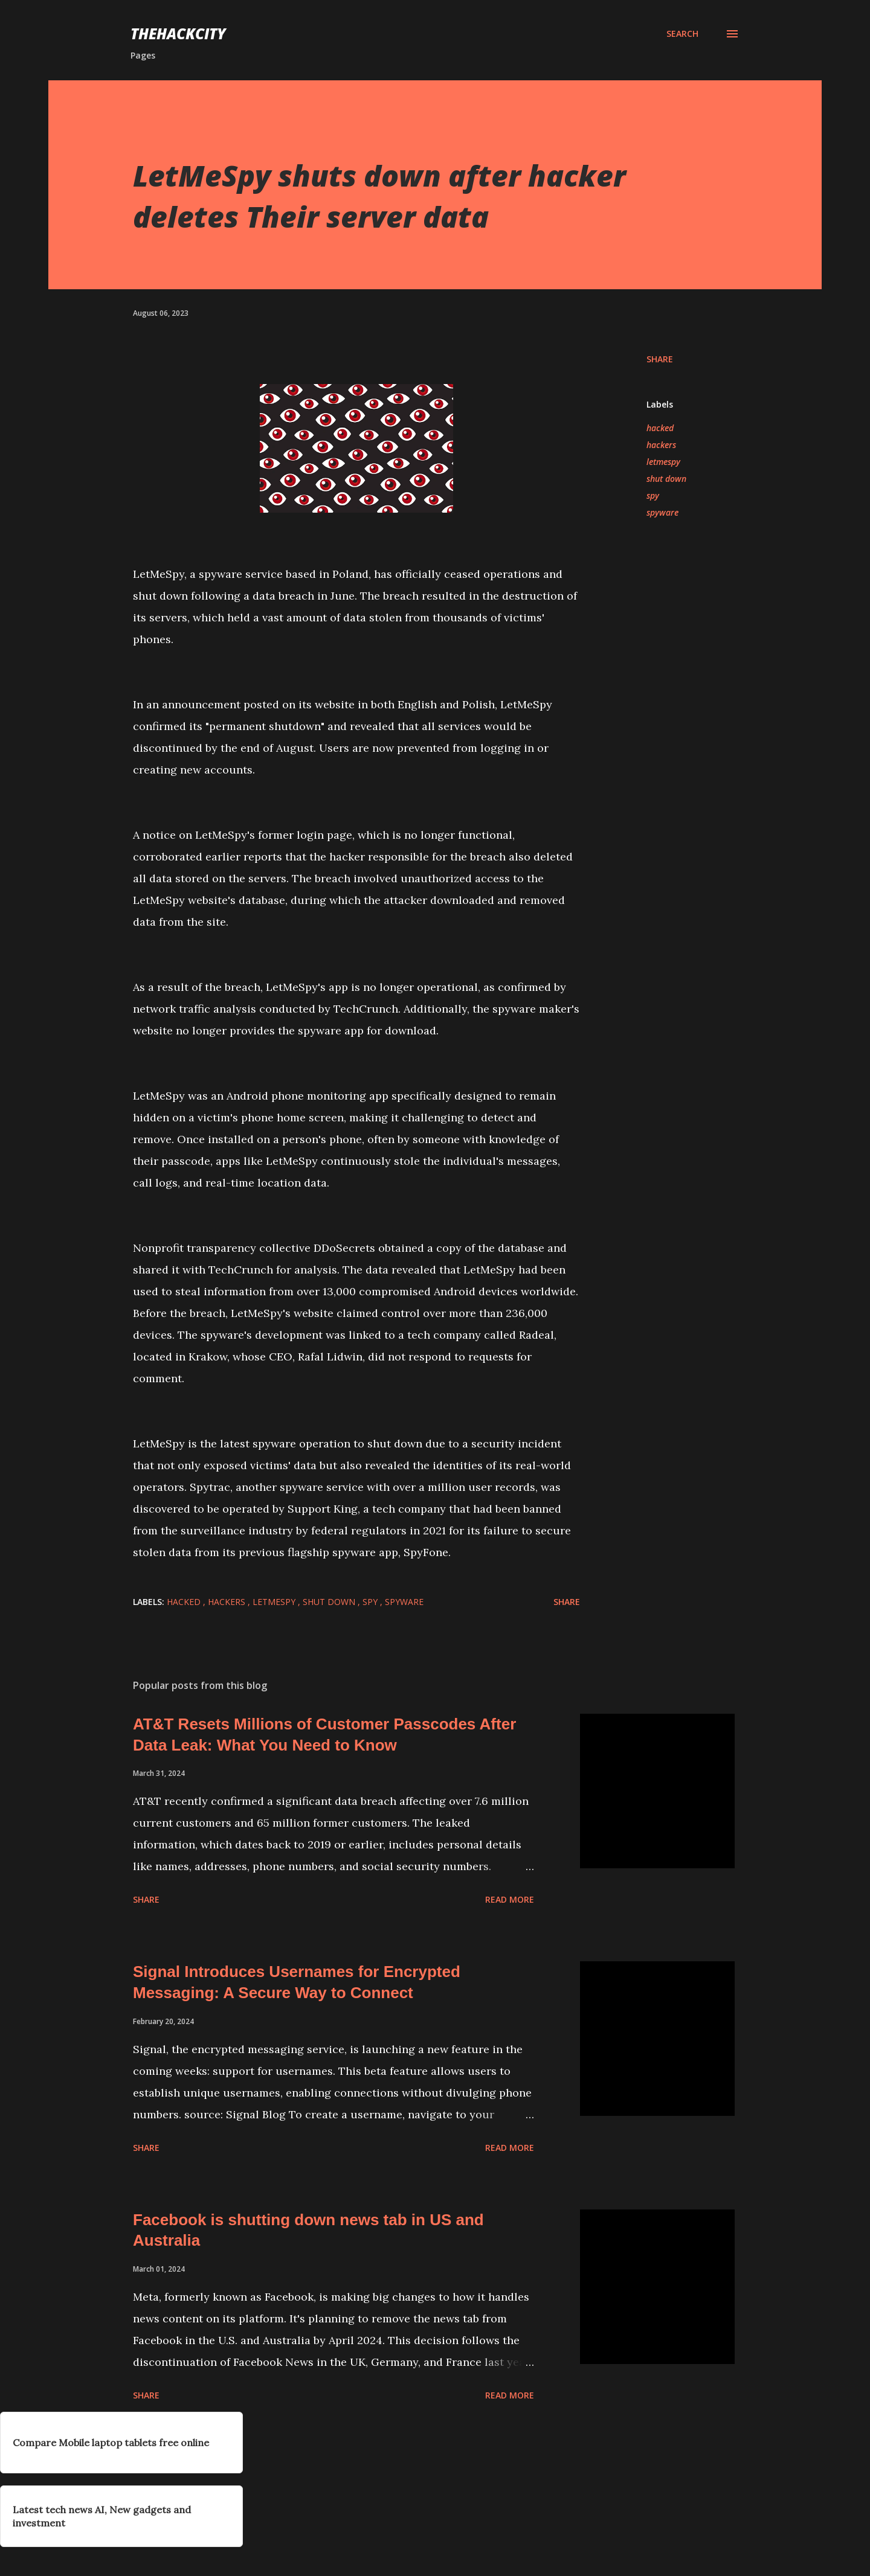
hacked (660, 428)
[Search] (682, 34)
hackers (661, 444)
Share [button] (659, 359)
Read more (509, 1899)
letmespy (663, 461)
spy (652, 495)
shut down (666, 478)
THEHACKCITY (178, 33)
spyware (662, 512)
